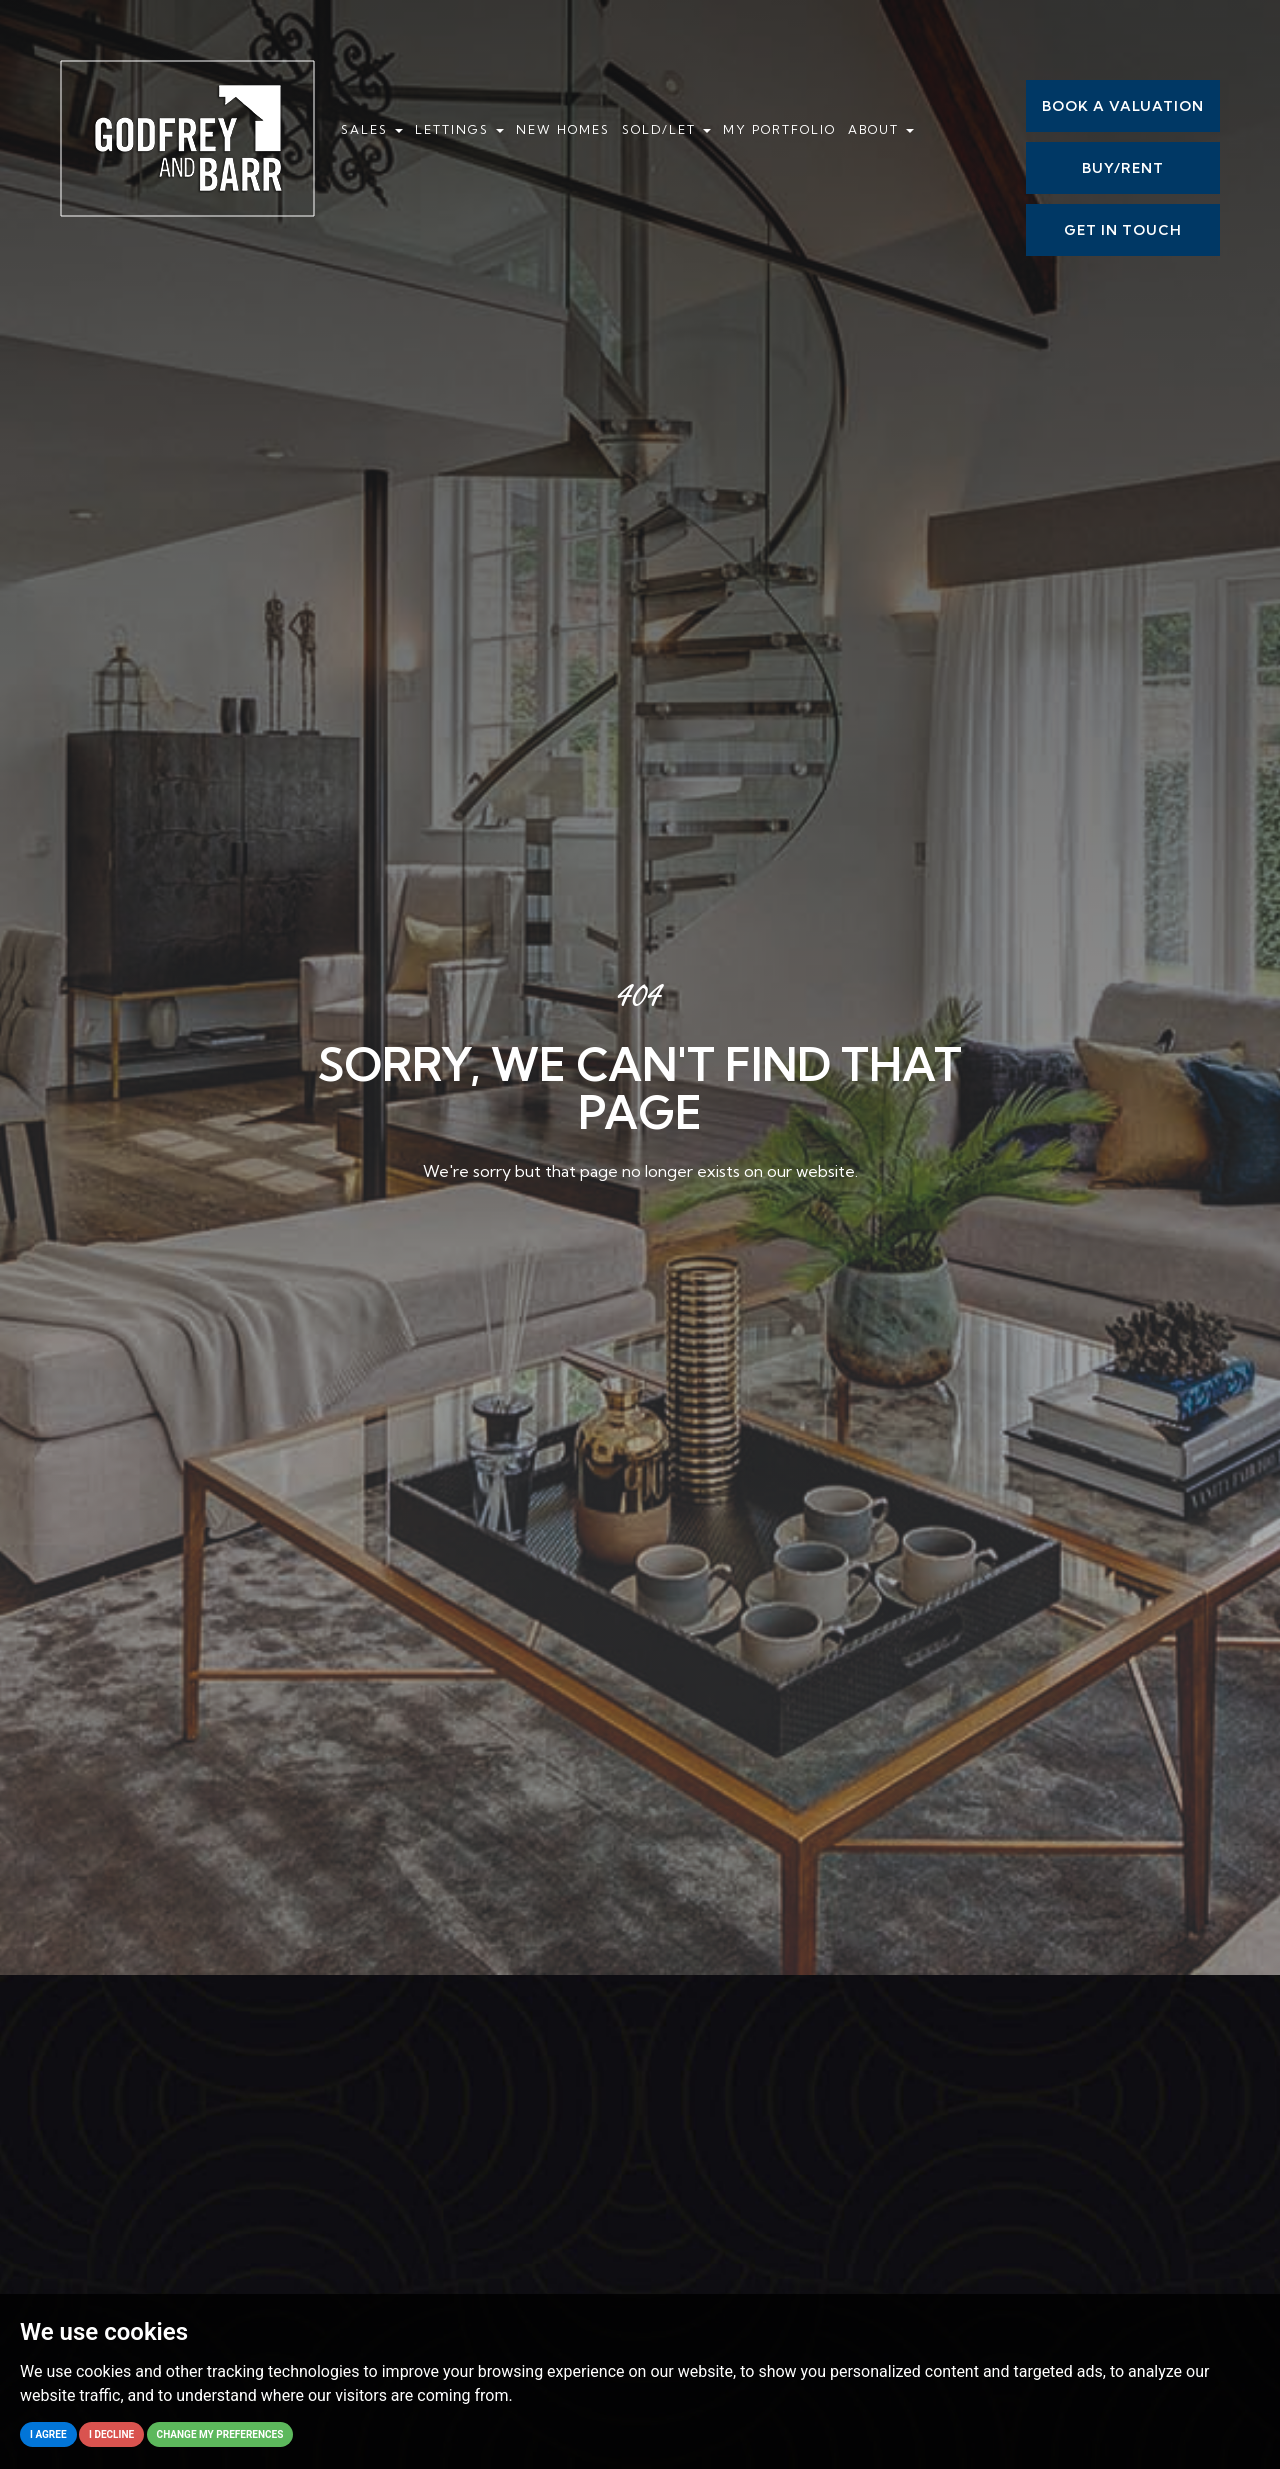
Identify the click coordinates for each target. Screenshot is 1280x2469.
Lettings (459, 129)
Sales (372, 129)
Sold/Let (666, 129)
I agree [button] (48, 2434)
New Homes (563, 129)
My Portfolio (779, 129)
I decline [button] (111, 2434)
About (881, 129)
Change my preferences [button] (220, 2434)
